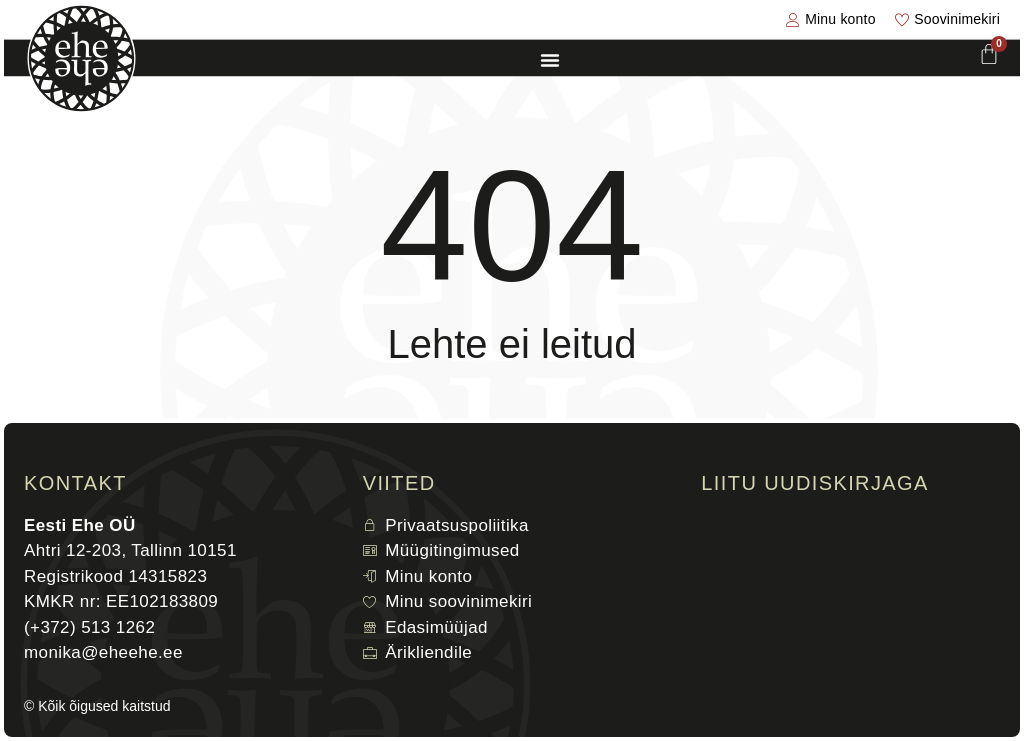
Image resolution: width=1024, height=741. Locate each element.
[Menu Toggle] (550, 60)
